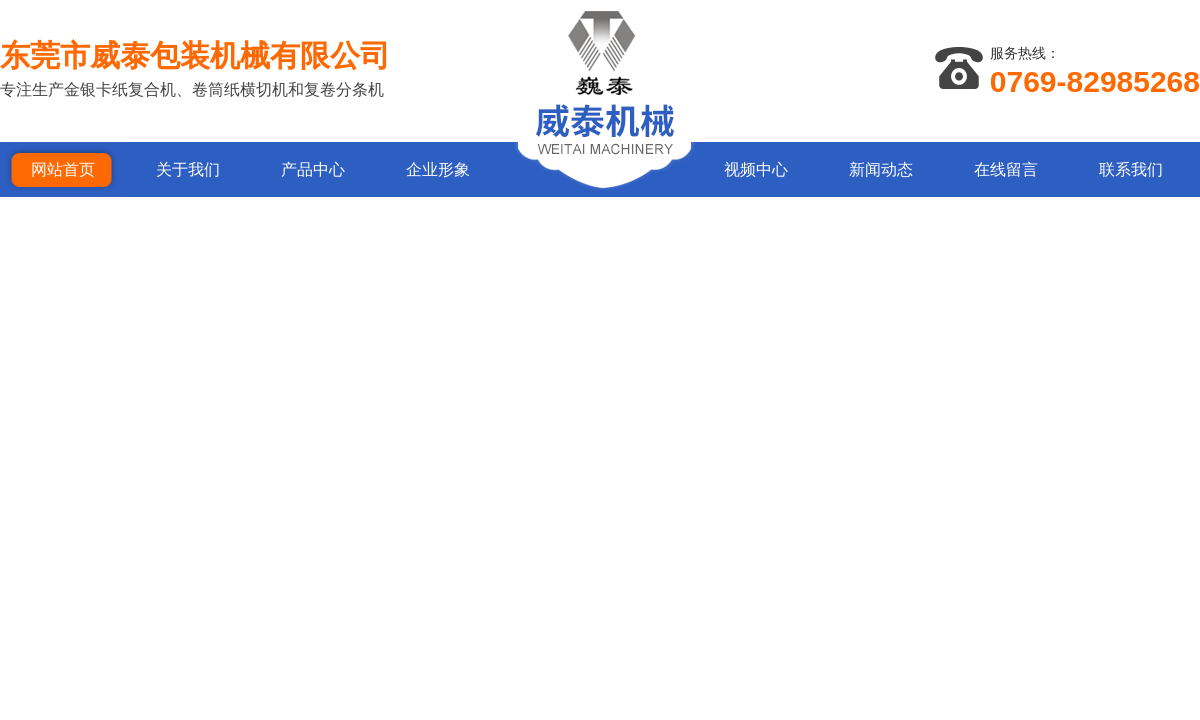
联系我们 (1131, 169)
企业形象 (438, 169)
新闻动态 (881, 169)
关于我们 (188, 169)
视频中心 (756, 169)
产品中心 (313, 169)
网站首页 (63, 169)
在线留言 (1006, 169)
